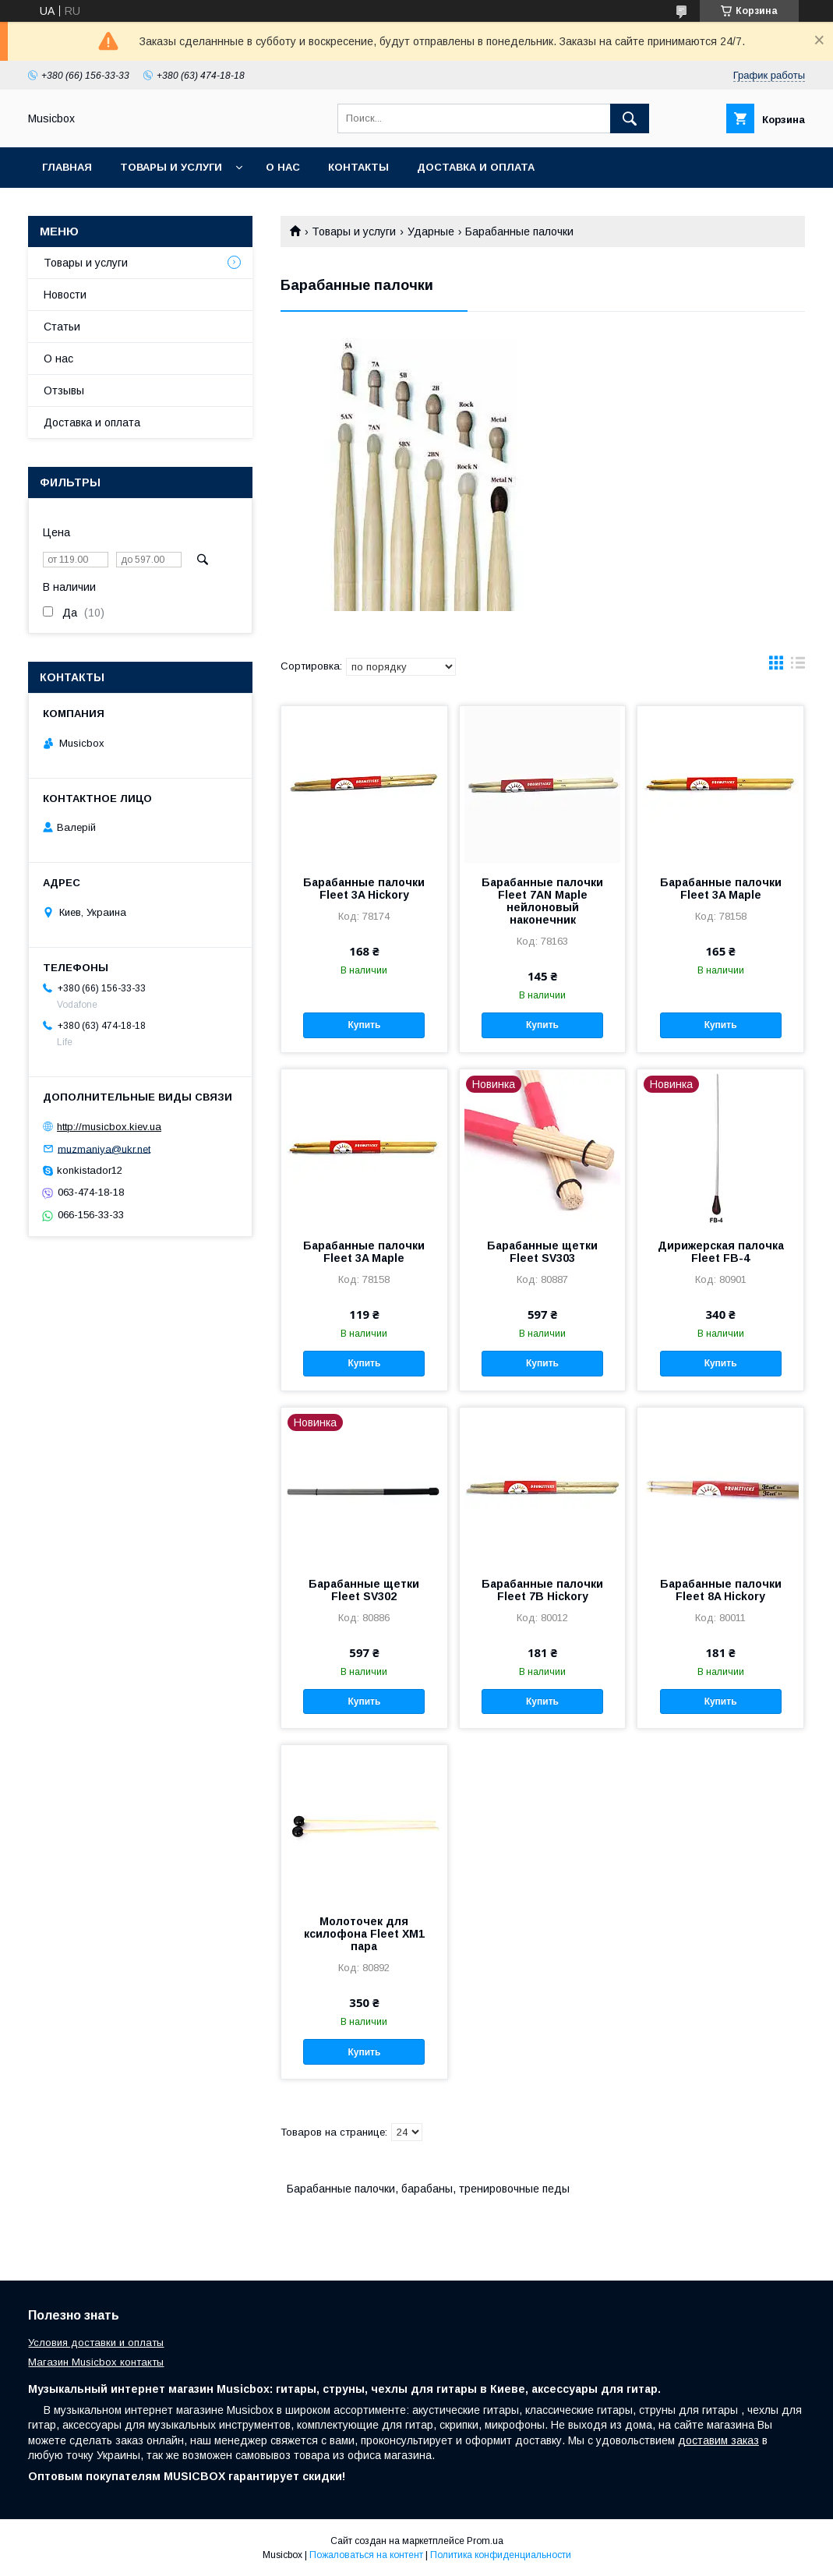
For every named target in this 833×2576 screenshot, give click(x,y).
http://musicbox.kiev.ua (109, 1127)
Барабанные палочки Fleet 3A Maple (721, 888)
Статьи (62, 326)
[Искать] (629, 118)
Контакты (358, 167)
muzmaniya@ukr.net (104, 1148)
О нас (283, 167)
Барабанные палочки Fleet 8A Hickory (721, 1590)
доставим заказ (718, 2440)
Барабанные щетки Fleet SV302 (364, 1590)
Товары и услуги (171, 167)
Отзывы (64, 390)
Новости (65, 294)
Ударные (431, 231)
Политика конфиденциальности (500, 2554)
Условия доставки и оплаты (96, 2342)
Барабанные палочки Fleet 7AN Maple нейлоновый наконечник (542, 901)
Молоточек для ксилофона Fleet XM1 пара (364, 1933)
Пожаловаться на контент (366, 2554)
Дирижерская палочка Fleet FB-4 (721, 1251)
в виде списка (798, 666)
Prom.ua (485, 2540)
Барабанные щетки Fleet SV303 (542, 1251)
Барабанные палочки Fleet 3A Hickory (364, 888)
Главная (67, 167)
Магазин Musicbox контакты (96, 2362)
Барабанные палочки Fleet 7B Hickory (542, 1590)
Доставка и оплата (476, 167)
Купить (364, 1024)
